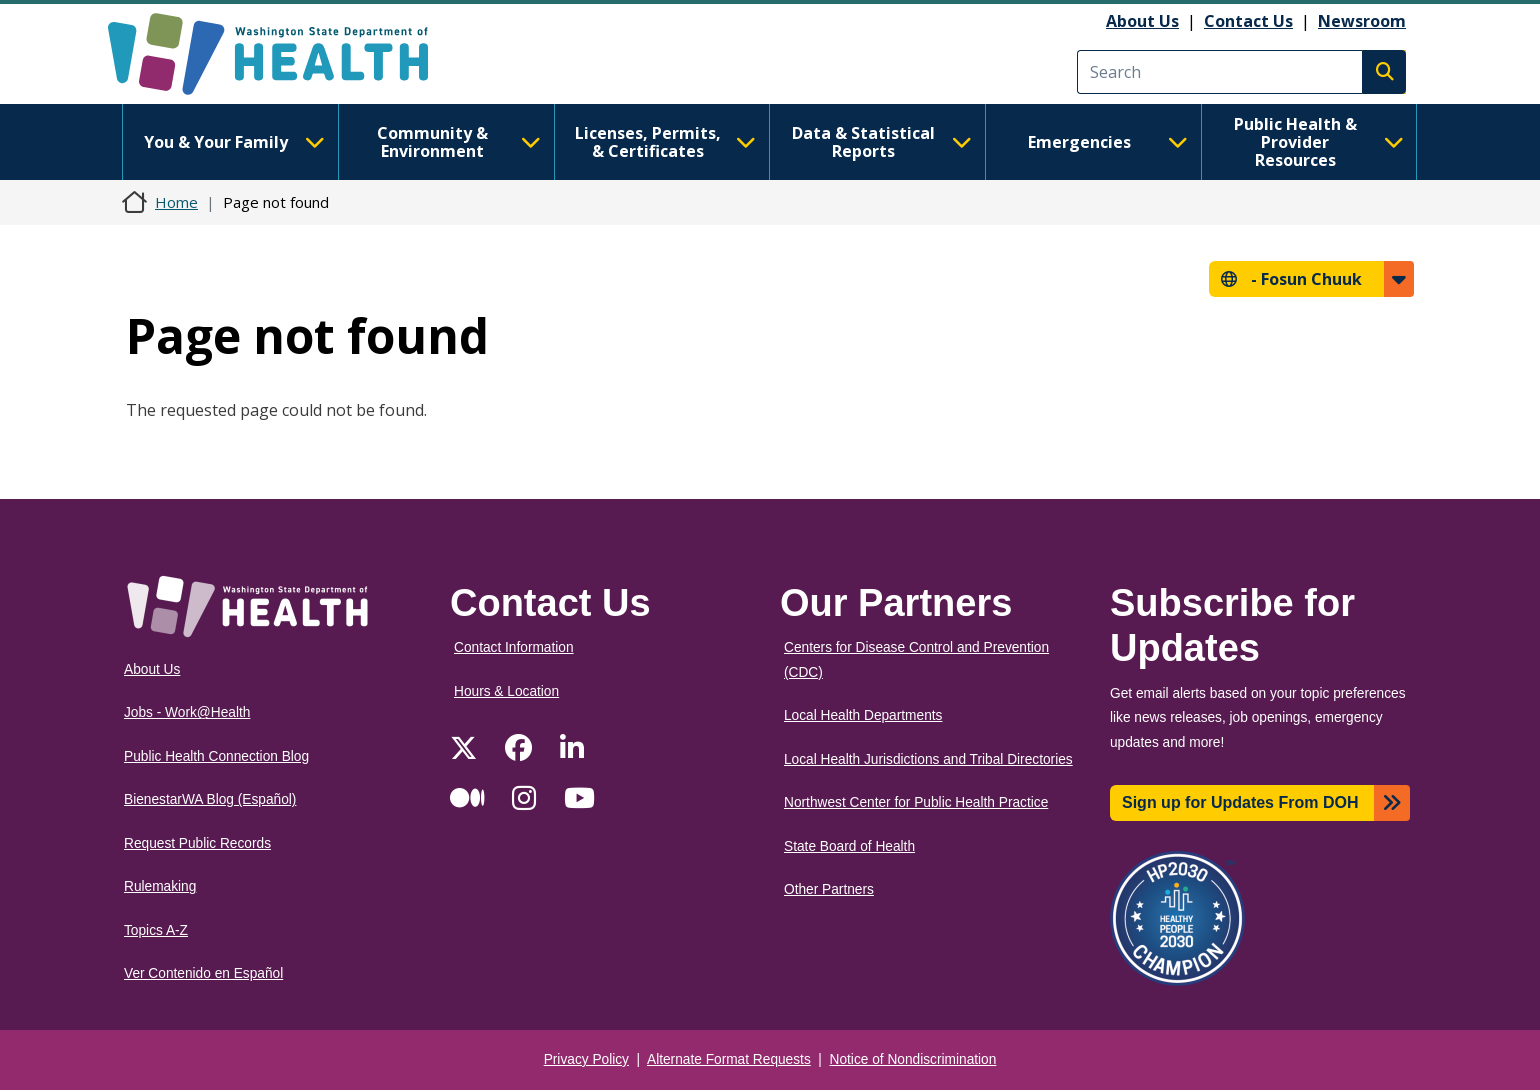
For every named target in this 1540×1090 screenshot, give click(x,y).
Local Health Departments (863, 715)
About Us (1142, 21)
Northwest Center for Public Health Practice (916, 802)
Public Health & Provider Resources (1319, 142)
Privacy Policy (586, 1059)
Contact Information (514, 647)
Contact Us (1248, 21)
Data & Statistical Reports (882, 142)
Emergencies (1108, 142)
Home (176, 202)
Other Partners (829, 889)
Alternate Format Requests (729, 1059)
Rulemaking (160, 886)
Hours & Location (506, 691)
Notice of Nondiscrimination (913, 1059)
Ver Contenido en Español (203, 973)
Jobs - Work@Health (187, 712)
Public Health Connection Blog (216, 756)
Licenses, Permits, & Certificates (665, 142)
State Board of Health (849, 846)
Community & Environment (459, 142)
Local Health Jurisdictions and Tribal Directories (928, 759)
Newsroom (1362, 21)
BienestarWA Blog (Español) (210, 799)
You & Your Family (234, 142)
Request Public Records (197, 843)
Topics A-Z (156, 930)
